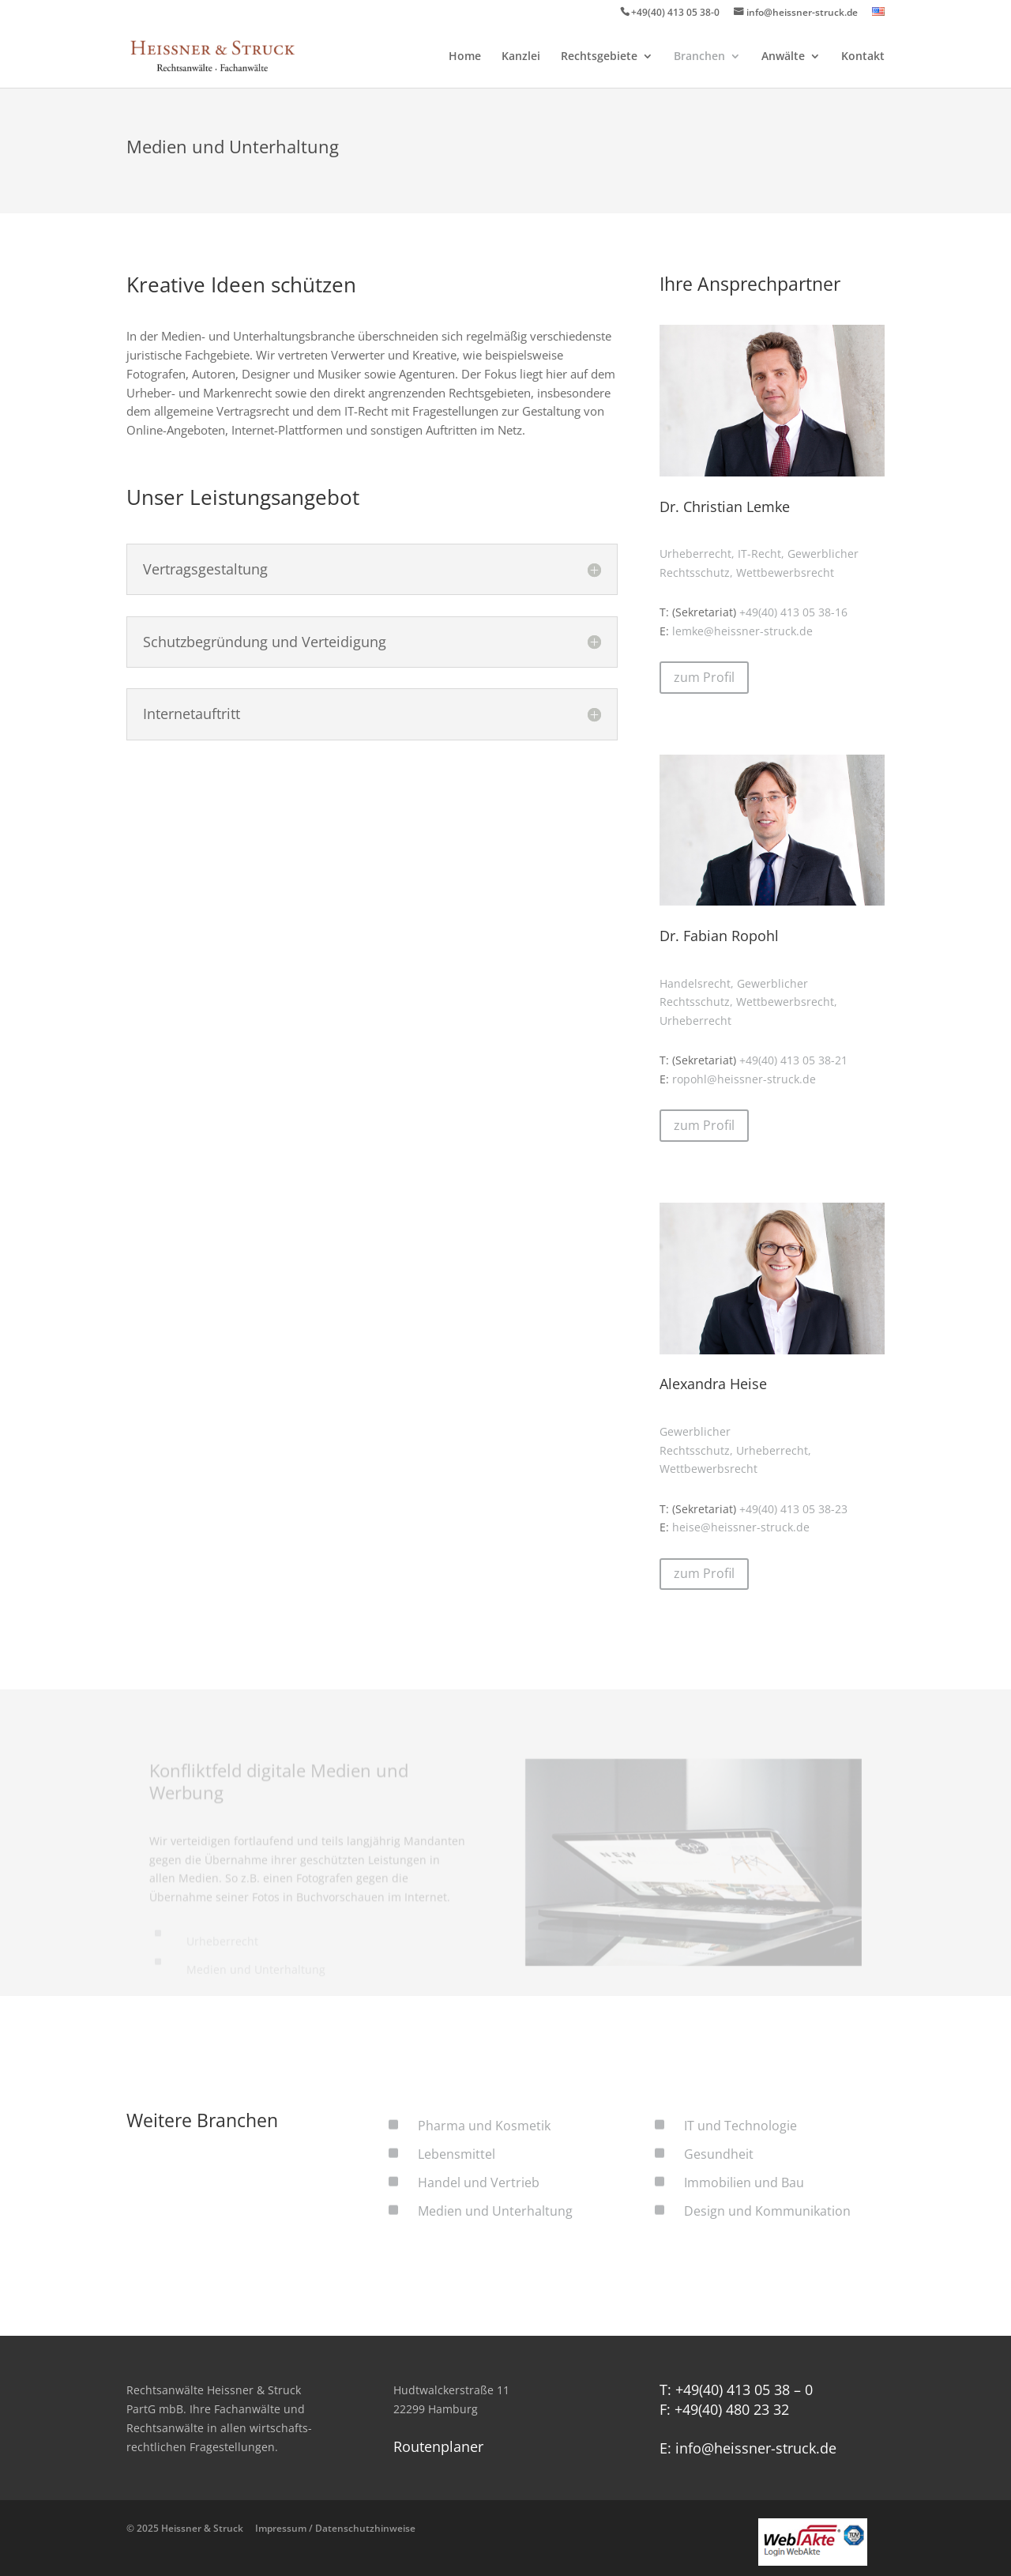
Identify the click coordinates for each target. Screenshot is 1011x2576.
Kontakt (863, 57)
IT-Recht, (761, 553)
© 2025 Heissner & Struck (270, 2528)
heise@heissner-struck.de (741, 1527)
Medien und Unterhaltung (495, 2211)
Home (465, 57)
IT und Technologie (740, 2125)
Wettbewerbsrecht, (786, 1001)
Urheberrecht (695, 1020)
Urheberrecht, (697, 553)
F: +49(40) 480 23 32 (724, 2409)
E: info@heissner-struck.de (748, 2448)
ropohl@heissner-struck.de (744, 1079)
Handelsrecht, (697, 983)
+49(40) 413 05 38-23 (793, 1508)
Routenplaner (438, 2446)
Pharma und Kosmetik (484, 2125)
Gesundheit (719, 2154)
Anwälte (783, 57)
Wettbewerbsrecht (785, 572)
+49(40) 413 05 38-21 (793, 1060)
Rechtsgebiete (599, 57)
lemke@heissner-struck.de (742, 630)
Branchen (699, 57)
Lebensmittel (456, 2154)
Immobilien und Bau (744, 2182)
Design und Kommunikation (767, 2211)
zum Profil (704, 677)
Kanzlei (521, 57)
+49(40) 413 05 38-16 (793, 612)
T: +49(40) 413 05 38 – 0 (736, 2389)
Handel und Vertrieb (478, 2182)
